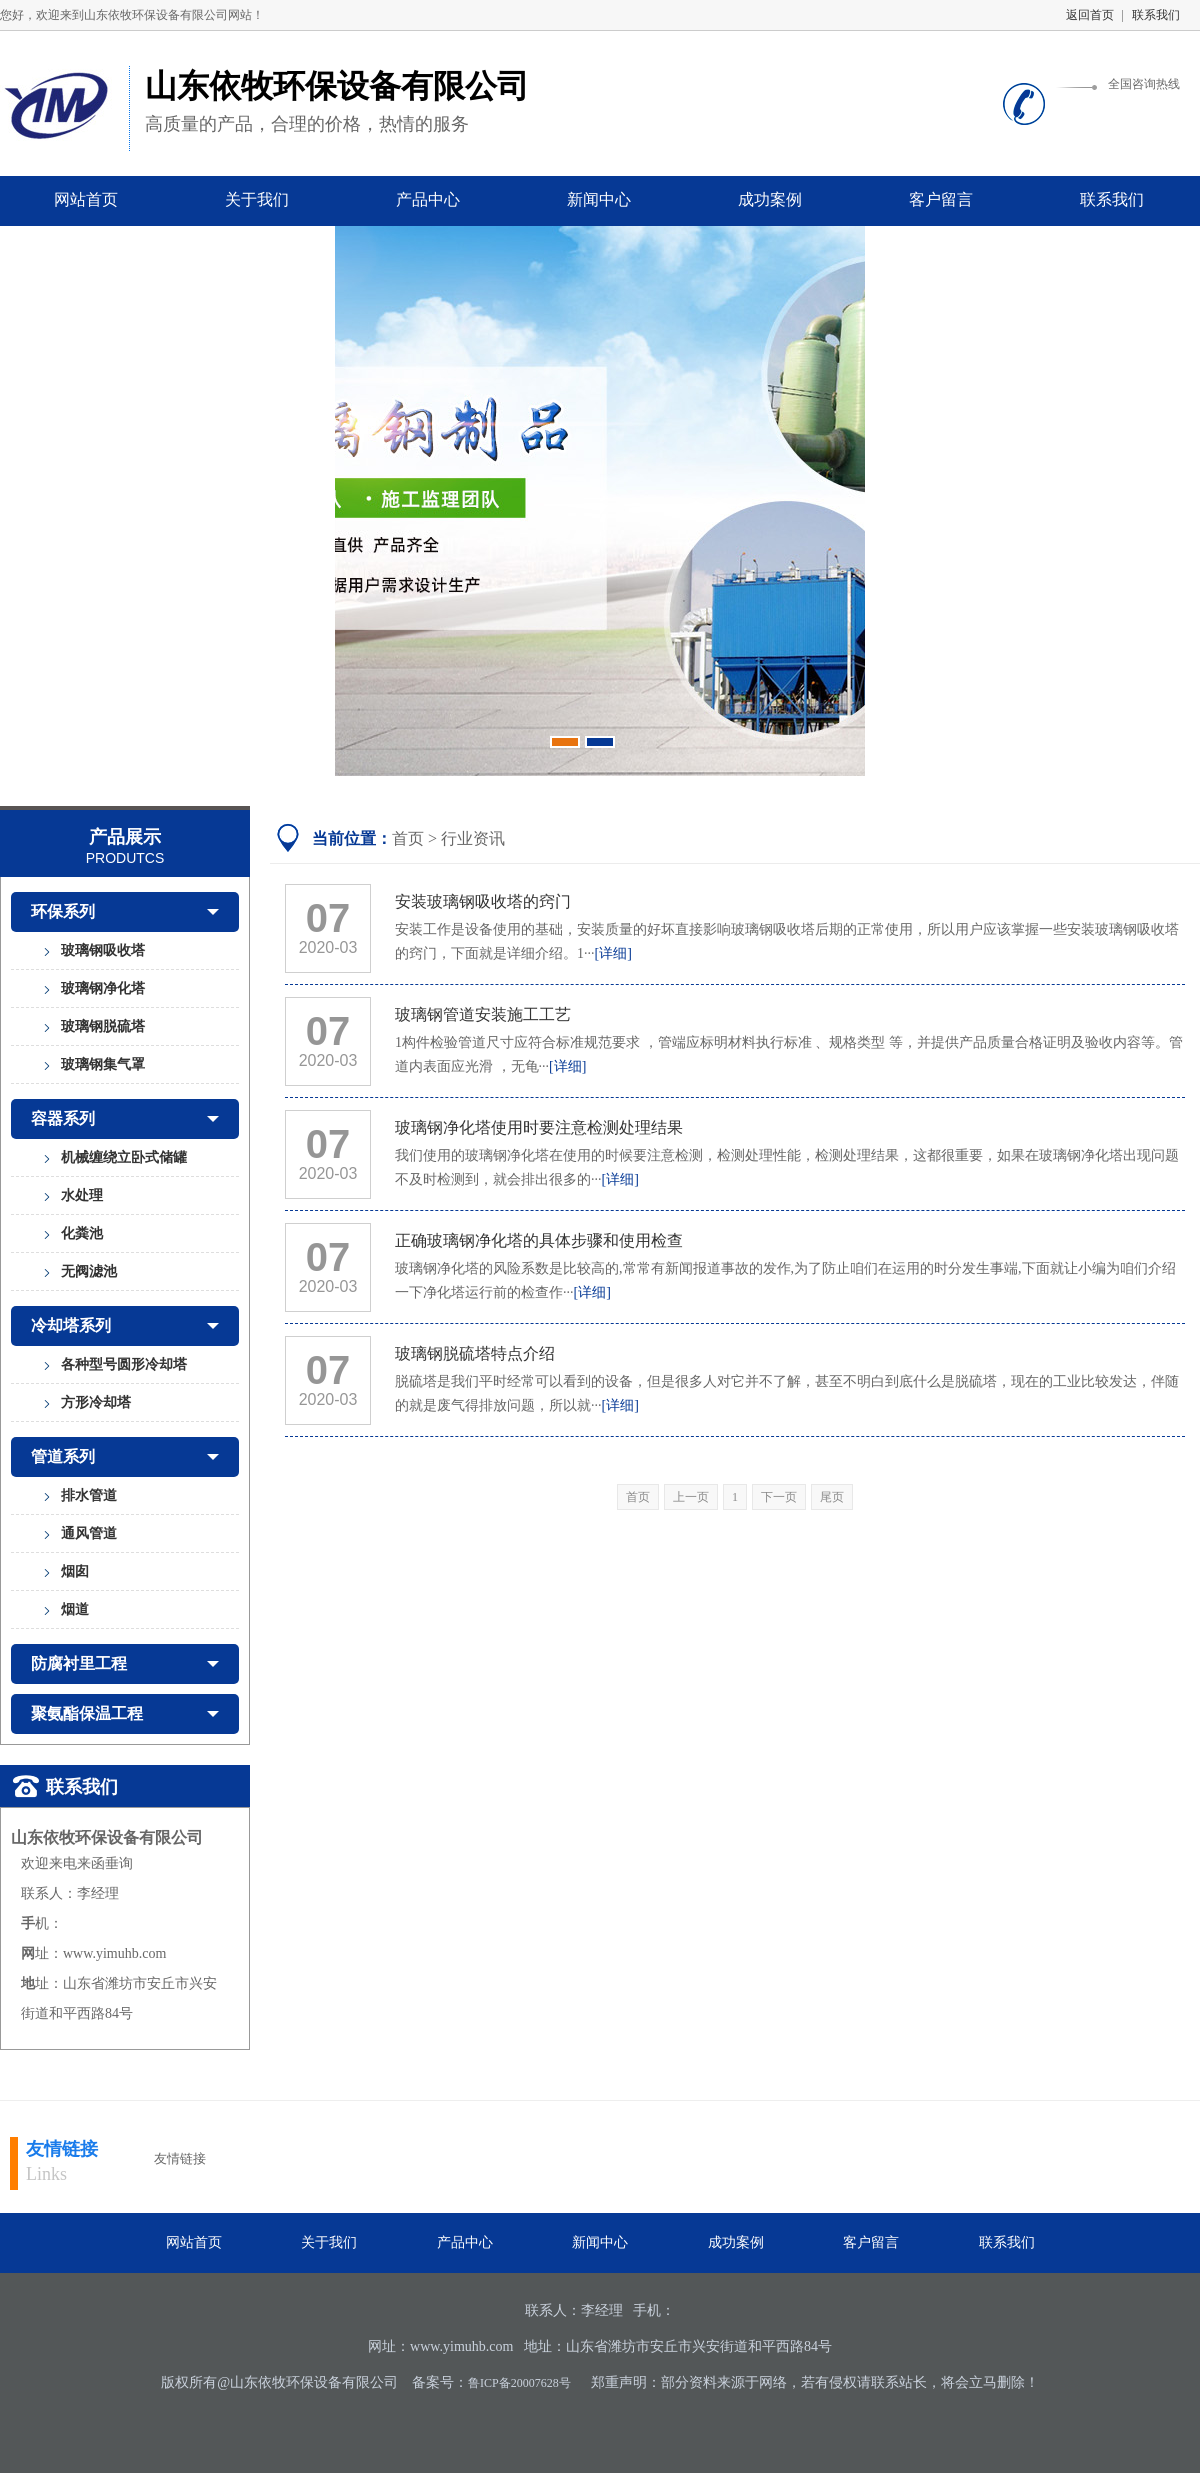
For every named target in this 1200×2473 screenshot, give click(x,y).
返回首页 (1090, 15)
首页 (408, 838)
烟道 (75, 1609)
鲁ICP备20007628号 (519, 2383)
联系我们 (1156, 15)
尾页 (832, 1497)
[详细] (613, 953)
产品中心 (428, 199)
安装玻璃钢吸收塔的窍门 (483, 901)
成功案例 (770, 199)
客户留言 (941, 199)
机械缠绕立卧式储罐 (124, 1157)
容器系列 (125, 1119)
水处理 (82, 1195)
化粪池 (82, 1233)
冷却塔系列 (125, 1326)
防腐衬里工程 (125, 1664)
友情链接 (62, 2149)
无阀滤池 (89, 1271)
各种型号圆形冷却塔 (124, 1364)
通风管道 (89, 1533)
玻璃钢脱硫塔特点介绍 (475, 1353)
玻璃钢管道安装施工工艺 (483, 1014)
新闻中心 (599, 199)
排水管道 (89, 1495)
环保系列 (125, 912)
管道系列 (125, 1457)
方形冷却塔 (96, 1402)
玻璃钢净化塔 (103, 988)
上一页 (691, 1497)
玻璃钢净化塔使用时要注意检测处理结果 (539, 1127)
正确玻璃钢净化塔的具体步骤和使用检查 (539, 1240)
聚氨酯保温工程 (125, 1714)
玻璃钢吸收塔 (103, 950)
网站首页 (86, 199)
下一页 (779, 1497)
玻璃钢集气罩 (103, 1064)
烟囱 (75, 1571)
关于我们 (257, 199)
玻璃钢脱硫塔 (103, 1026)
